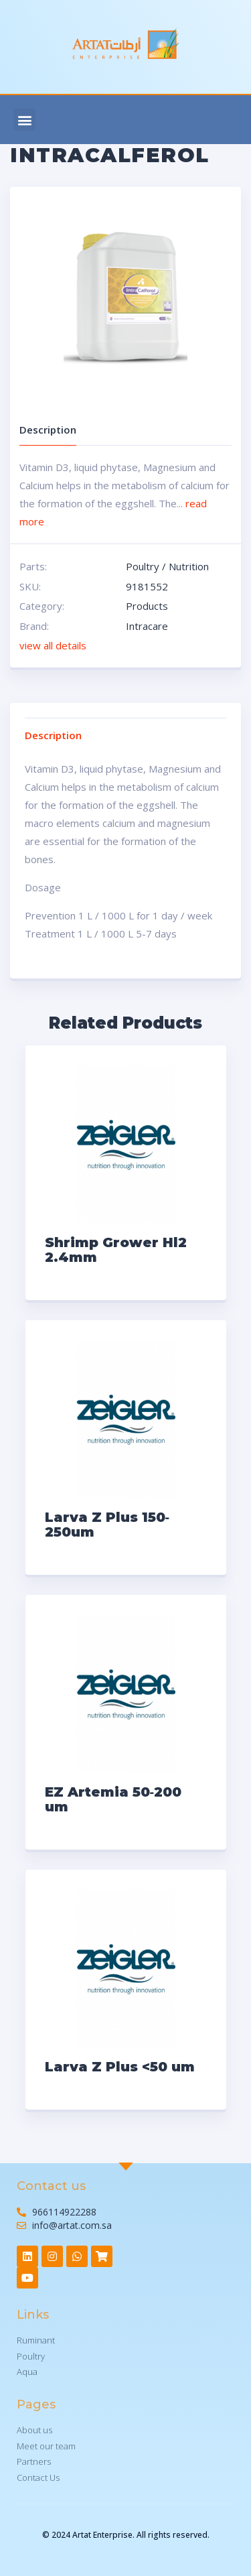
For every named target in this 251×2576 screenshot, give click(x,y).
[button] (24, 120)
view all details (52, 645)
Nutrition (189, 566)
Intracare (147, 626)
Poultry (142, 566)
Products (147, 606)
